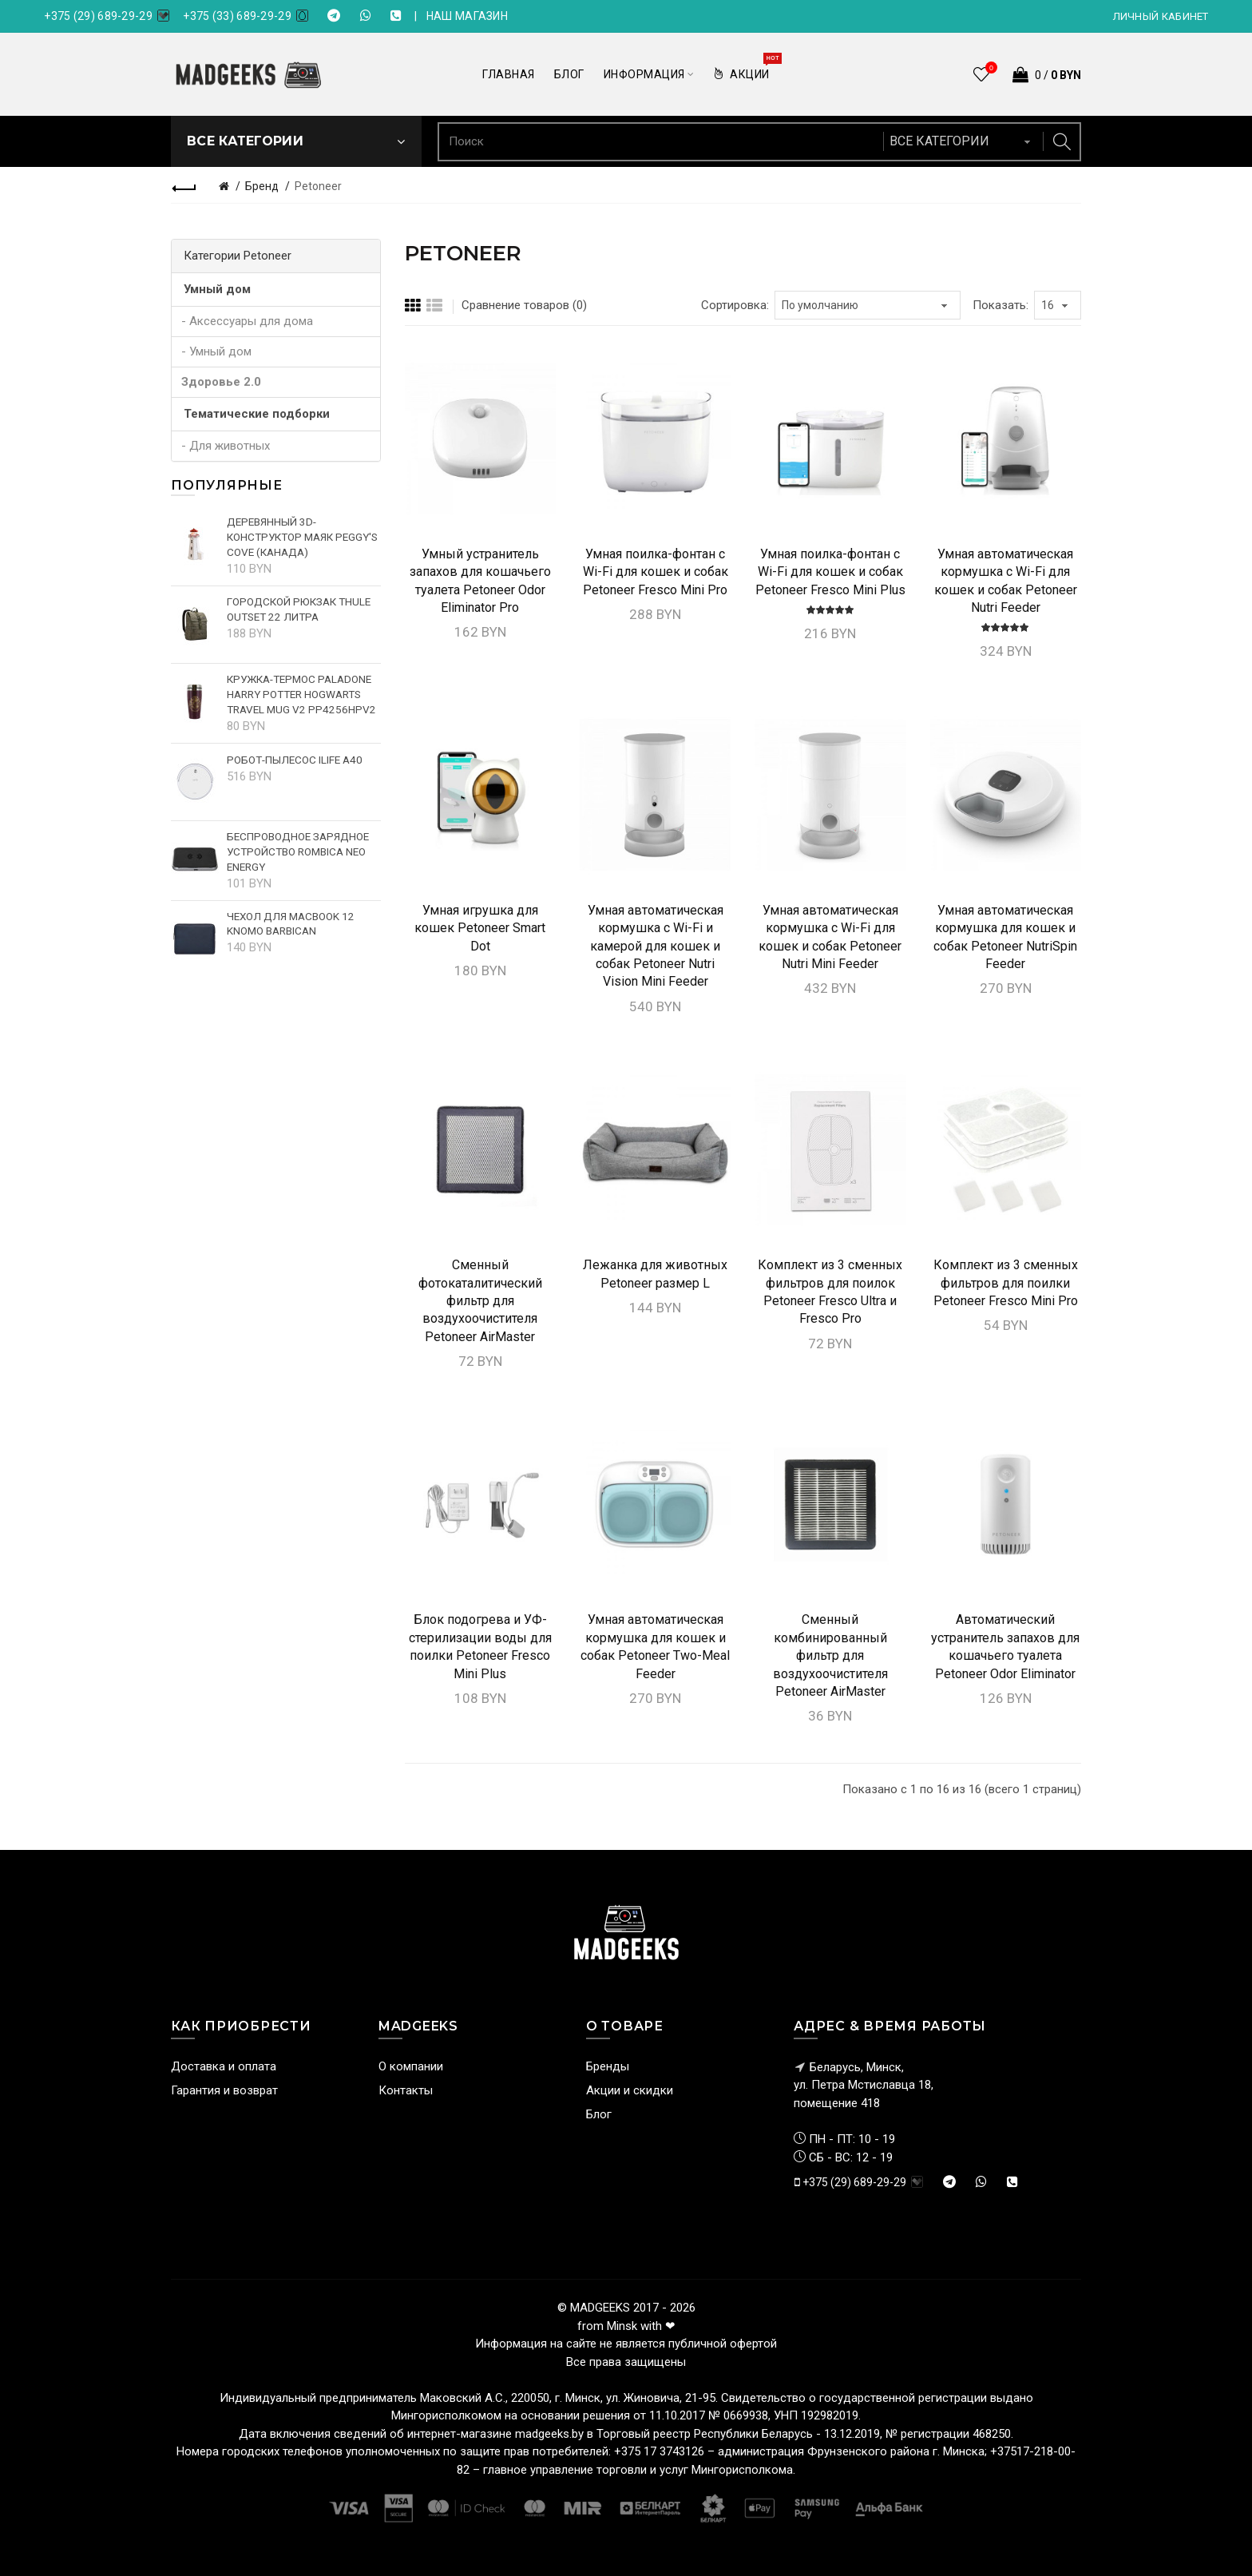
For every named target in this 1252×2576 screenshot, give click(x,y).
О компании (410, 2066)
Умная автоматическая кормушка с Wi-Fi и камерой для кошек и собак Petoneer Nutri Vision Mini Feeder (655, 946)
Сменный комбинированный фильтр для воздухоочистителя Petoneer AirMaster (830, 1655)
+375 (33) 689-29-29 (237, 16)
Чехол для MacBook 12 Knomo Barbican (291, 924)
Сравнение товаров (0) (524, 305)
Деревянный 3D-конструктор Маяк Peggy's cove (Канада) (302, 536)
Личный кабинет (1161, 16)
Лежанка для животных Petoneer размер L (655, 1273)
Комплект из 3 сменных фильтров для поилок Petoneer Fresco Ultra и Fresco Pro (830, 1291)
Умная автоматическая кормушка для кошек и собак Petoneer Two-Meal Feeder (655, 1646)
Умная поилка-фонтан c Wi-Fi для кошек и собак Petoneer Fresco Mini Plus (830, 571)
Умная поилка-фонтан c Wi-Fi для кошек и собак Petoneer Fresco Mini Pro (655, 571)
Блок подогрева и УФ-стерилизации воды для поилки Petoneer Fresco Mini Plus (480, 1646)
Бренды (607, 2066)
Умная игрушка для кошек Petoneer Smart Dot (479, 928)
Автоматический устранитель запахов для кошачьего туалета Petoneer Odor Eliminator (1005, 1646)
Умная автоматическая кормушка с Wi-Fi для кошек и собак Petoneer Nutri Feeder (1005, 580)
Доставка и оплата (223, 2066)
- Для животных (225, 446)
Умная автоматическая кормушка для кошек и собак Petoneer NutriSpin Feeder (1005, 937)
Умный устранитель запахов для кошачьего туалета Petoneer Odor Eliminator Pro (480, 580)
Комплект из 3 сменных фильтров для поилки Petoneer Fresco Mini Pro (1005, 1282)
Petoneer (318, 186)
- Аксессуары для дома (247, 321)
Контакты (405, 2090)
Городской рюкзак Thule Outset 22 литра (298, 609)
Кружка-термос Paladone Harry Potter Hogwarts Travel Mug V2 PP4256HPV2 (301, 694)
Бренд (262, 186)
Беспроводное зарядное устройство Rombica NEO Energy (298, 851)
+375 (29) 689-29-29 (98, 16)
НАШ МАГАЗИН (467, 16)
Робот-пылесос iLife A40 (295, 759)
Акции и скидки (629, 2090)
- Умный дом (216, 351)
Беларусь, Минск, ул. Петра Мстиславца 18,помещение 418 (863, 2085)
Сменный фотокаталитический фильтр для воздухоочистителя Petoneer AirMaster (480, 1300)
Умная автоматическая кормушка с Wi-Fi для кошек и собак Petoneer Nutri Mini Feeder (830, 937)
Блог (599, 2114)
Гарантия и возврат (224, 2090)
